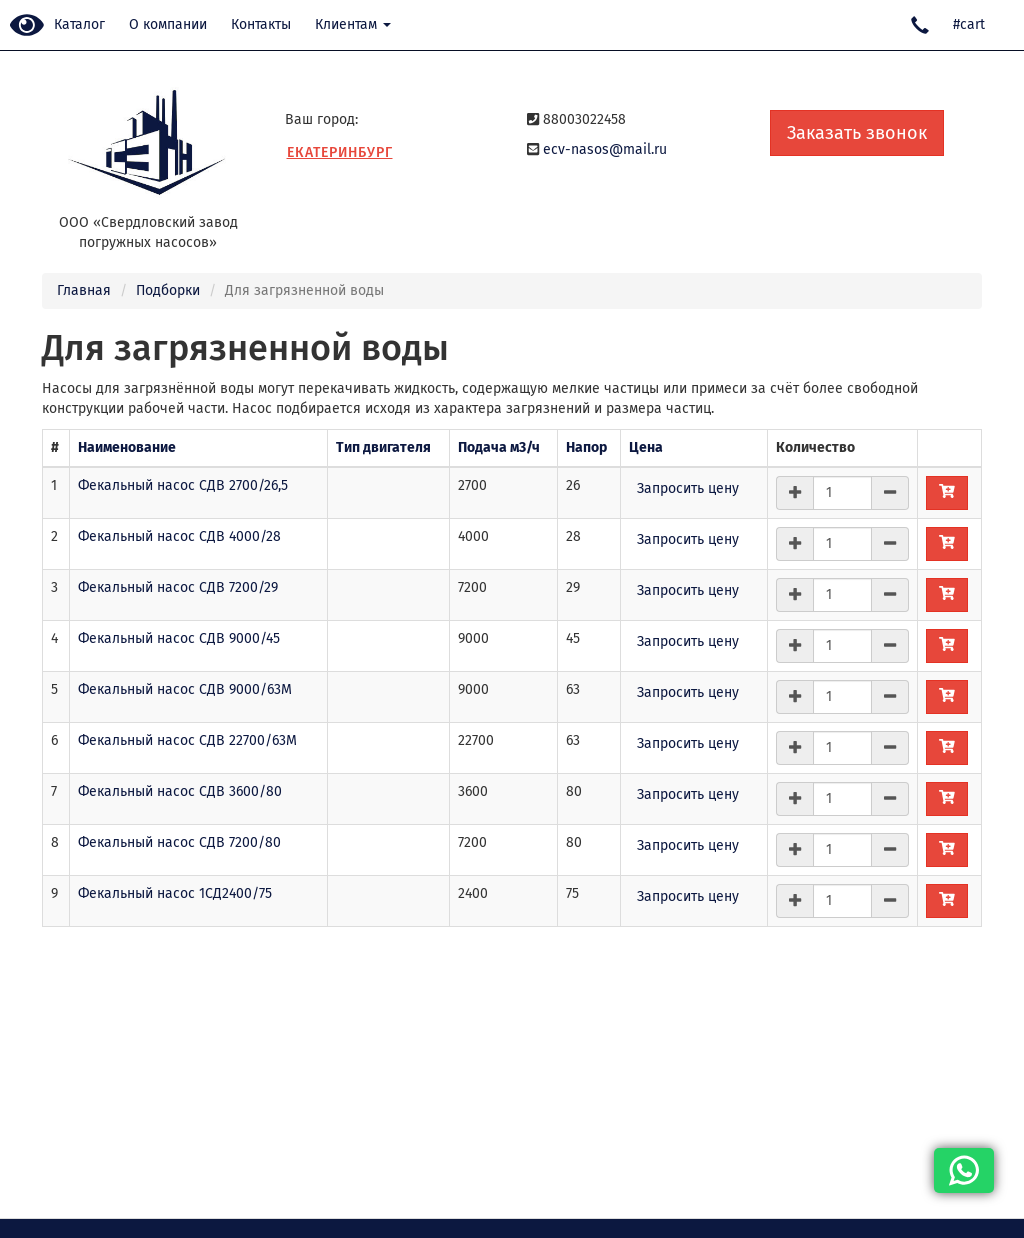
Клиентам (353, 24)
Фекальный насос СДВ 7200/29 (178, 587)
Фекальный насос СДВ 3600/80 (180, 791)
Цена (646, 447)
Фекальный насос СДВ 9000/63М (185, 689)
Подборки (168, 290)
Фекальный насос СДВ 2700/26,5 (183, 485)
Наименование (127, 447)
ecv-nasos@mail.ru (605, 149)
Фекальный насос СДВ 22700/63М (187, 740)
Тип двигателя (383, 447)
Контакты (261, 24)
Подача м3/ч (499, 447)
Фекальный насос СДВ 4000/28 (179, 536)
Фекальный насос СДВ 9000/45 (179, 638)
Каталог (79, 24)
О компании (168, 24)
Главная (84, 290)
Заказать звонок (857, 133)
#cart (969, 24)
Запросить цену (688, 488)
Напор (586, 447)
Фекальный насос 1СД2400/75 (175, 893)
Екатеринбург (340, 152)
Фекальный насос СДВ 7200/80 (179, 842)
